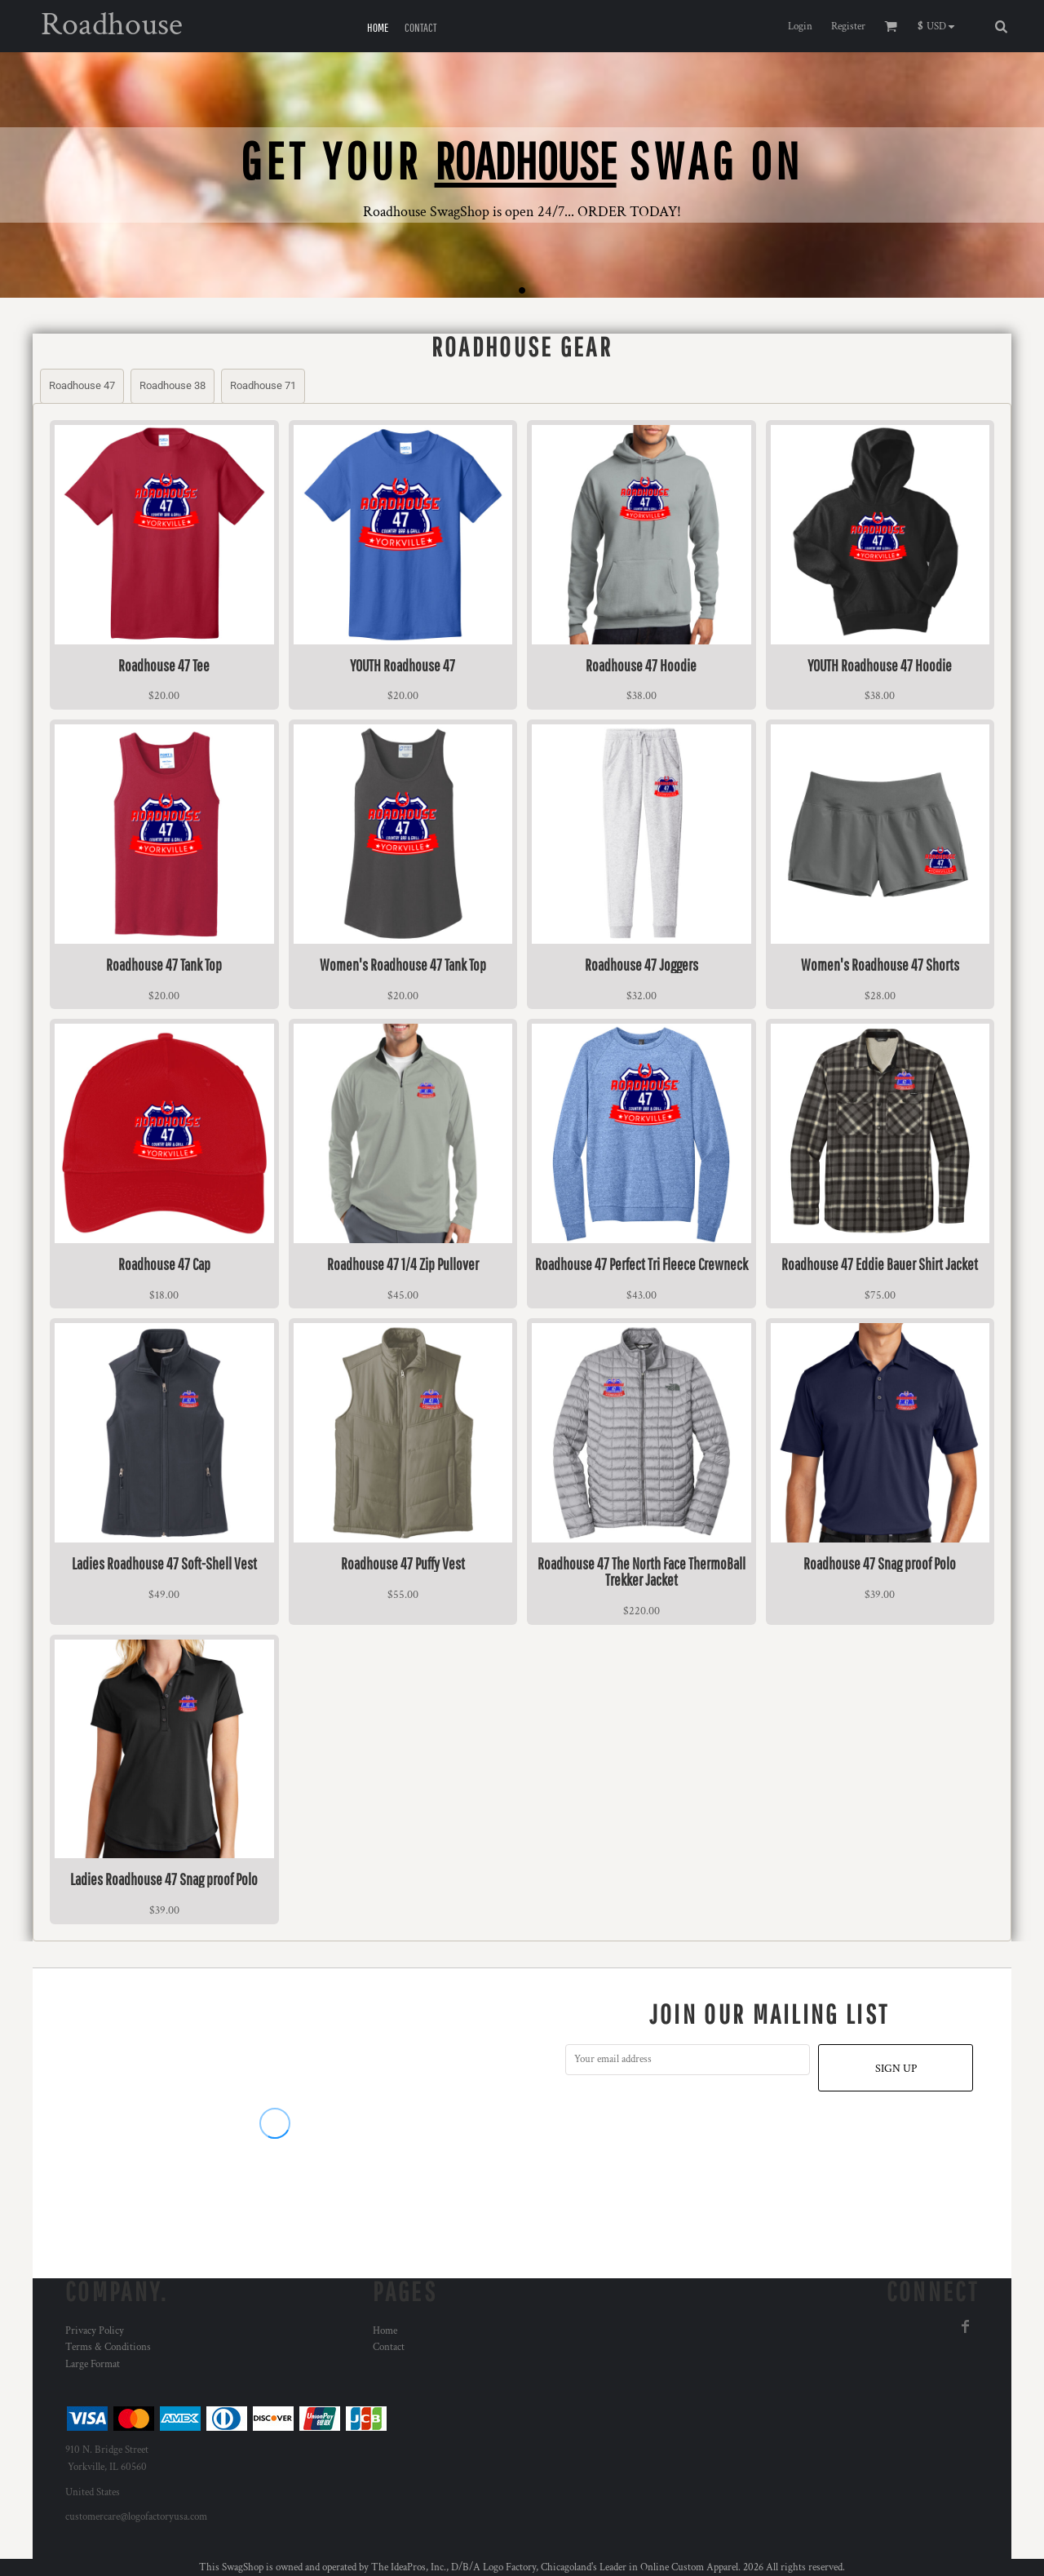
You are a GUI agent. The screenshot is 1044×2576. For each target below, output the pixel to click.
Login (800, 26)
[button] (940, 26)
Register (848, 26)
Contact (389, 2347)
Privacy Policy (94, 2331)
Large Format (92, 2364)
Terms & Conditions (108, 2347)
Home (385, 2331)
